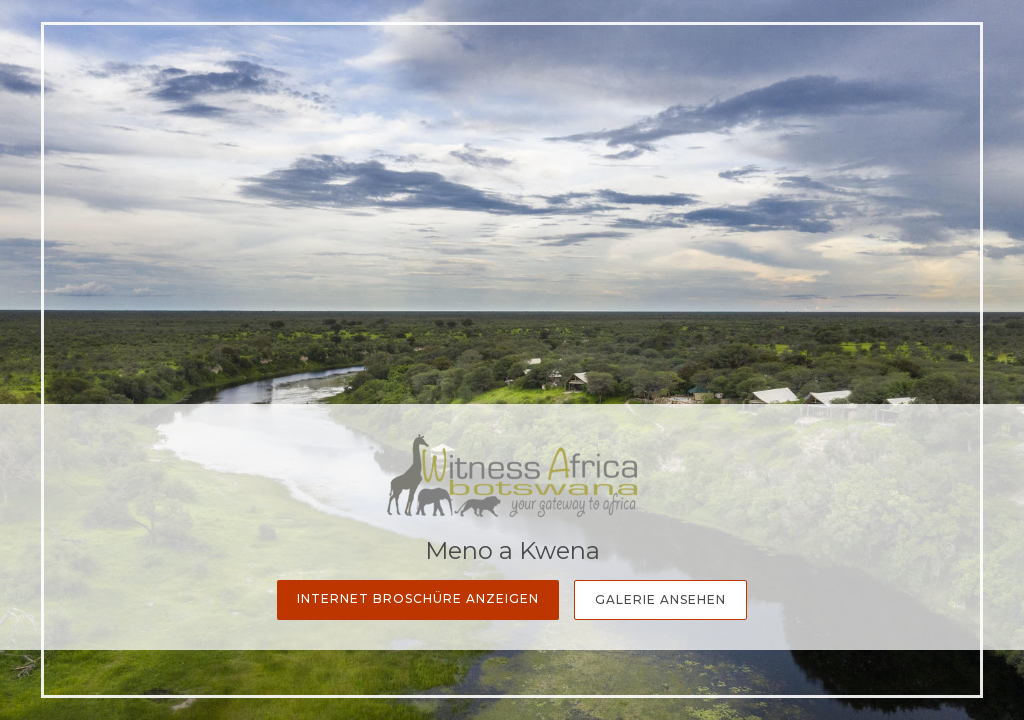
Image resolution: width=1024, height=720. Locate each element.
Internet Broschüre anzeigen (418, 598)
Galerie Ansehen (660, 599)
